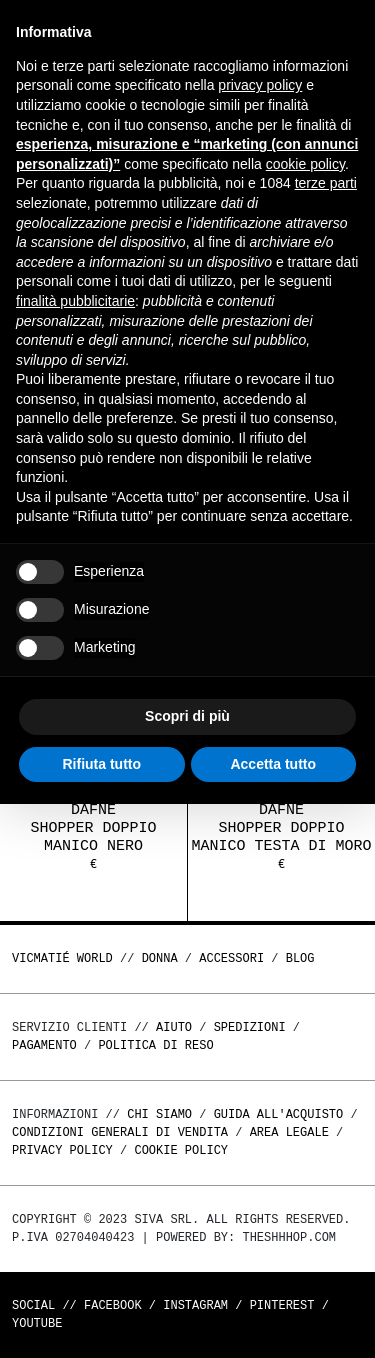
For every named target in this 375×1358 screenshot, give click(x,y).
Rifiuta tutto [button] (101, 764)
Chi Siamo (159, 1114)
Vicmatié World (62, 958)
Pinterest (282, 1305)
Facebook (113, 1305)
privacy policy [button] (260, 85)
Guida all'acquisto (279, 1114)
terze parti (326, 183)
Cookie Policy (181, 1150)
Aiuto (174, 1027)
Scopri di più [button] (187, 716)
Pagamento (44, 1045)
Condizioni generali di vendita (120, 1132)
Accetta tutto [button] (273, 764)
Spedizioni (250, 1027)
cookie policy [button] (305, 164)
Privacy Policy (62, 1150)
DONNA (160, 958)
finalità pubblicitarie (75, 301)
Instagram (195, 1305)
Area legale (289, 1132)
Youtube (37, 1323)
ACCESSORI (231, 958)
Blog (300, 958)
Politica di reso (155, 1045)
